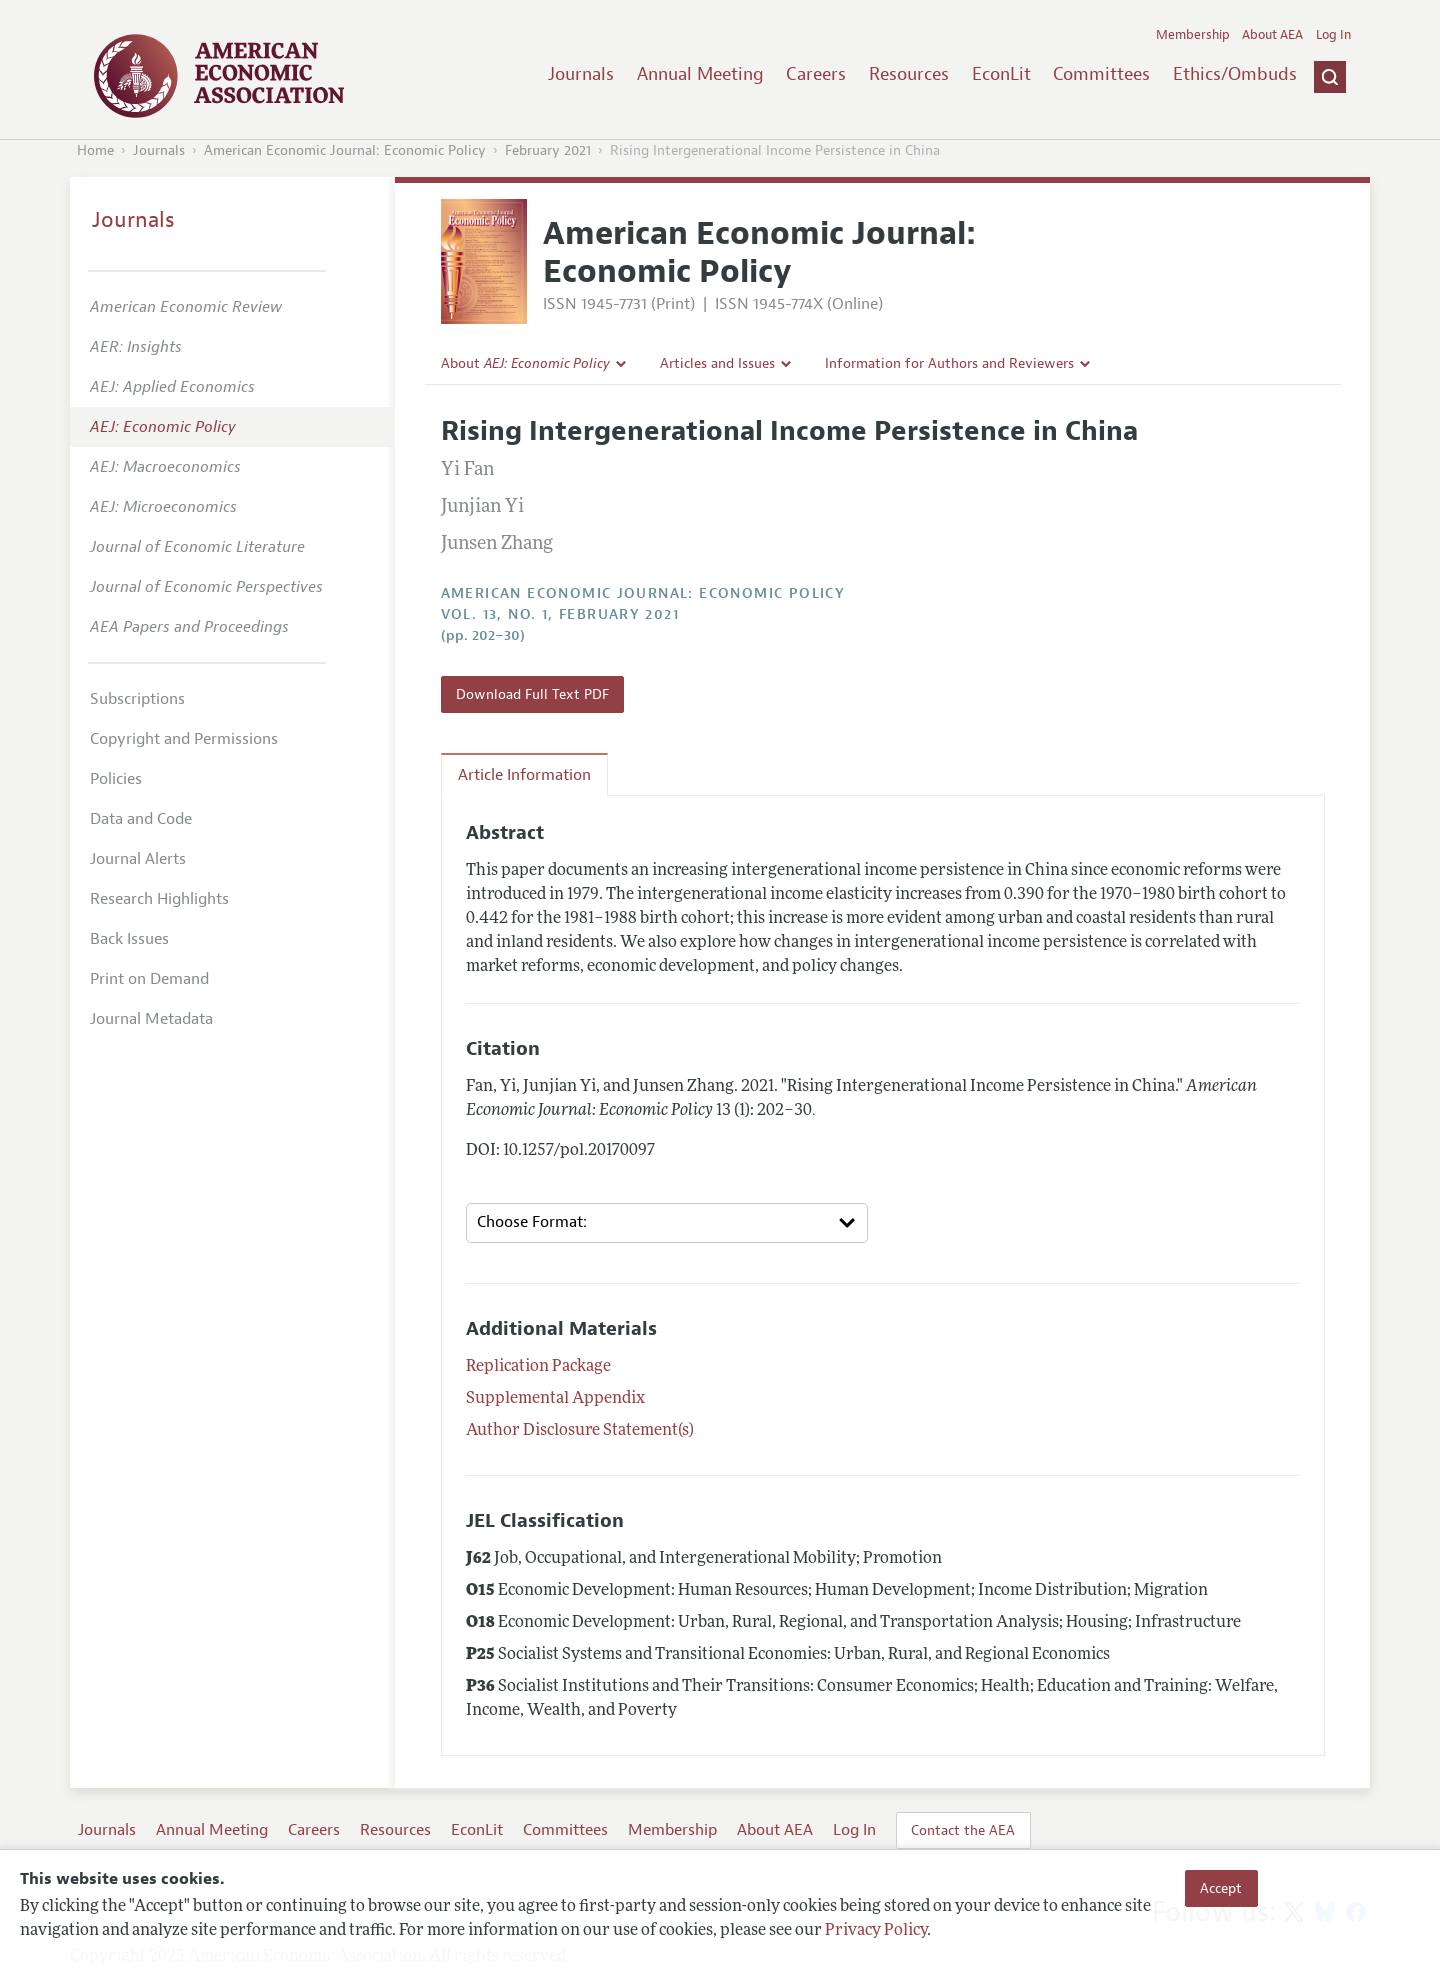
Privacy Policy (876, 1931)
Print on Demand (149, 979)
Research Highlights (159, 899)
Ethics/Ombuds (1235, 74)
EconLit (1001, 74)
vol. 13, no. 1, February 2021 (560, 614)
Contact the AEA (963, 1830)
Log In (1333, 35)
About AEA (1272, 35)
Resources (909, 74)
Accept (1221, 1888)
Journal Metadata (151, 1019)
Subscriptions (137, 699)
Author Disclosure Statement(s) (580, 1431)
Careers (816, 74)
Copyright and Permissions (184, 739)
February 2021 (548, 150)
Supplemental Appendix (555, 1399)
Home (95, 150)
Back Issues (129, 939)
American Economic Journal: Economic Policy (345, 150)
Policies (116, 779)
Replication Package (538, 1367)
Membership (1193, 35)
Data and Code (141, 819)
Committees (1101, 74)
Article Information (524, 775)
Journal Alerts (138, 859)
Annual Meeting (700, 74)
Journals (581, 74)
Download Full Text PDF (532, 694)
